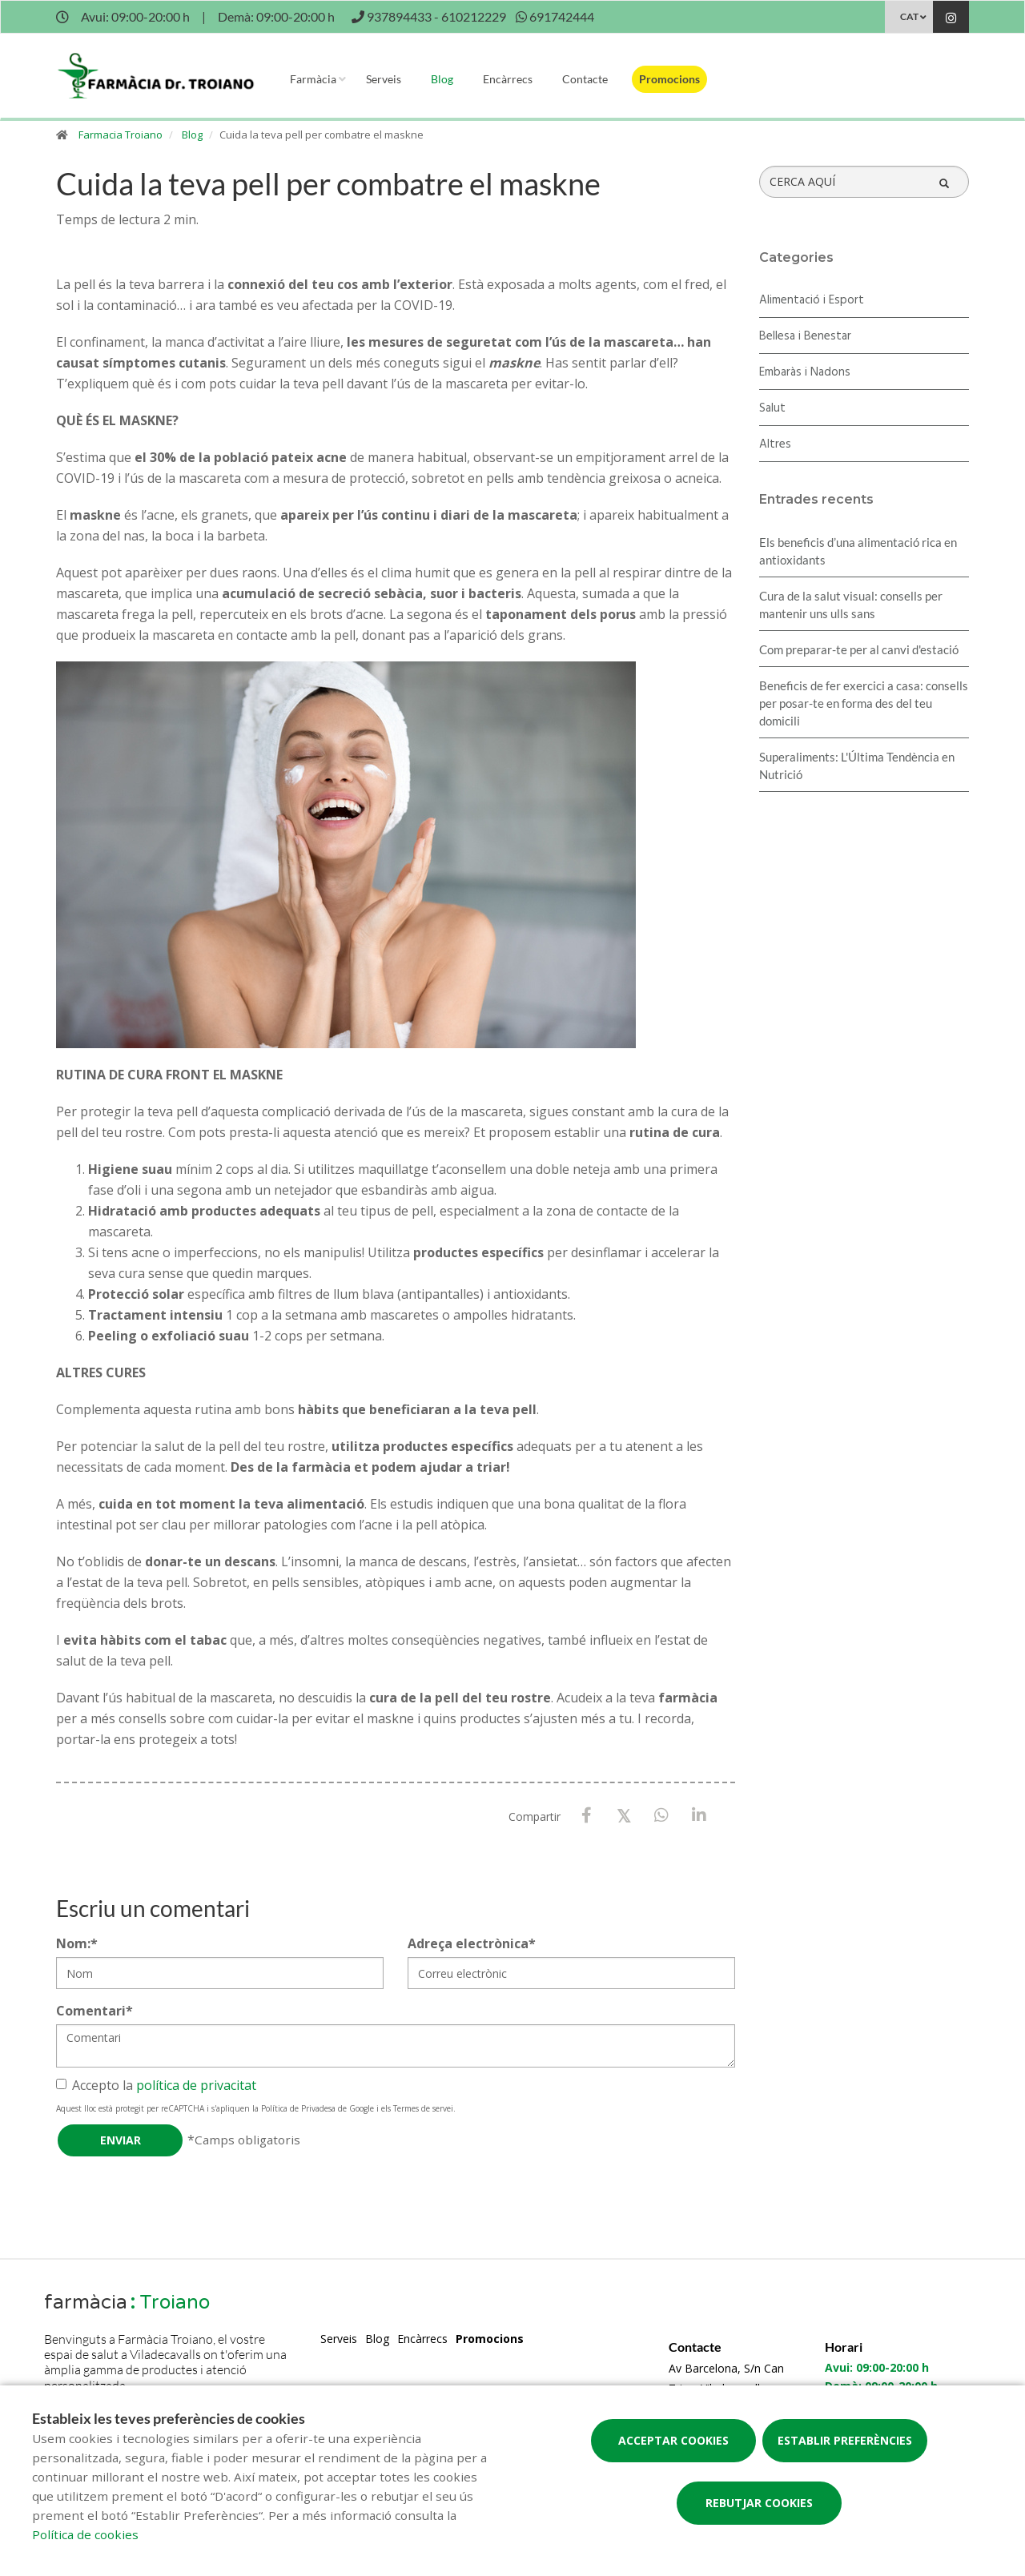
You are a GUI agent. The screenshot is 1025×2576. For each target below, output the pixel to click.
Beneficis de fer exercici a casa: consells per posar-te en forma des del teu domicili (863, 703)
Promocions (669, 79)
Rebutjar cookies (759, 2502)
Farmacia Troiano (120, 134)
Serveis (383, 79)
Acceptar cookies (673, 2440)
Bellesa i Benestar (805, 336)
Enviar (120, 2140)
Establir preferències (845, 2440)
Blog (442, 79)
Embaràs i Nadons (804, 372)
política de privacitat (196, 2085)
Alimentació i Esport (811, 300)
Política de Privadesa (298, 2108)
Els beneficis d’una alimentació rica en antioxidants (858, 551)
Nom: (77, 1943)
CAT (909, 16)
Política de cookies (85, 2534)
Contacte (585, 79)
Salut (772, 408)
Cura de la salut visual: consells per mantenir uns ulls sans (851, 605)
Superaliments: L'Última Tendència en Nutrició (857, 765)
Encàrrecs (508, 79)
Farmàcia (313, 79)
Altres (775, 444)
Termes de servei (423, 2108)
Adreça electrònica (472, 1943)
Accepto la (156, 2085)
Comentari (94, 2010)
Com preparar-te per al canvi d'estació (859, 649)
